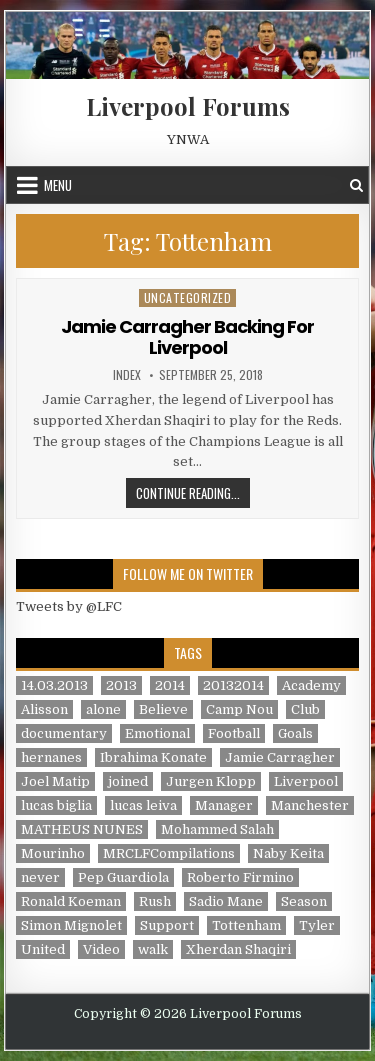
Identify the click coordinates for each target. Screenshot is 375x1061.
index (127, 375)
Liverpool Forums (188, 106)
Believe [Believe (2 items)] (163, 709)
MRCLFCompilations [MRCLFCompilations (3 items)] (169, 853)
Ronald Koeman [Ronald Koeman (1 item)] (71, 901)
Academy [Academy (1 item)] (311, 685)
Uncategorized (188, 297)
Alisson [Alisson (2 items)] (44, 709)
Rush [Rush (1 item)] (155, 901)
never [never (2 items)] (40, 877)
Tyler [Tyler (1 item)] (317, 925)
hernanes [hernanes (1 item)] (51, 757)
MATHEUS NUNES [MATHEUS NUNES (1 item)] (82, 829)
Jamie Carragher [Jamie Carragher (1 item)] (280, 757)
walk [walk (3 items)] (153, 949)
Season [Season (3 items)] (304, 901)
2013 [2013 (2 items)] (121, 685)
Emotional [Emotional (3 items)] (157, 733)
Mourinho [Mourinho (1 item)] (53, 853)
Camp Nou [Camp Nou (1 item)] (239, 709)
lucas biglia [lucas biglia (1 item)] (56, 805)
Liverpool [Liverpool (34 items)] (306, 781)
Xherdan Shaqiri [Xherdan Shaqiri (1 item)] (238, 949)
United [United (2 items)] (43, 949)
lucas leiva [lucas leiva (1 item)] (143, 805)
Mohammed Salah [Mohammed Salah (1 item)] (217, 829)
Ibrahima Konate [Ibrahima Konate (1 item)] (153, 757)
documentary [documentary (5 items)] (64, 733)
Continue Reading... (193, 492)
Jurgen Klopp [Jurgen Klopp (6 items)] (211, 781)
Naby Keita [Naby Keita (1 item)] (288, 853)
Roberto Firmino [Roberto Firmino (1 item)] (240, 877)
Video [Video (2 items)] (101, 949)
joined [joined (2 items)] (128, 781)
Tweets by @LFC (69, 606)
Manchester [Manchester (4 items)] (310, 805)
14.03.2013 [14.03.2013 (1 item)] (54, 685)
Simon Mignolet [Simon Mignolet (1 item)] (71, 925)
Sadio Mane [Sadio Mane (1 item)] (226, 901)
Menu (58, 185)
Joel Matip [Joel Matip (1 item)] (55, 781)
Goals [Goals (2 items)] (295, 733)
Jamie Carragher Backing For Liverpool (187, 337)
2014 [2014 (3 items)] (170, 685)
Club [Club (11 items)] (305, 709)
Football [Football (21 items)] (234, 733)
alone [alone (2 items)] (103, 709)
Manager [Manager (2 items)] (224, 805)
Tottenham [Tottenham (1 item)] (246, 925)
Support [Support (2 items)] (167, 925)
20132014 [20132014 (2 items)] (233, 685)
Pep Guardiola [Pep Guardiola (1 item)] (123, 877)
